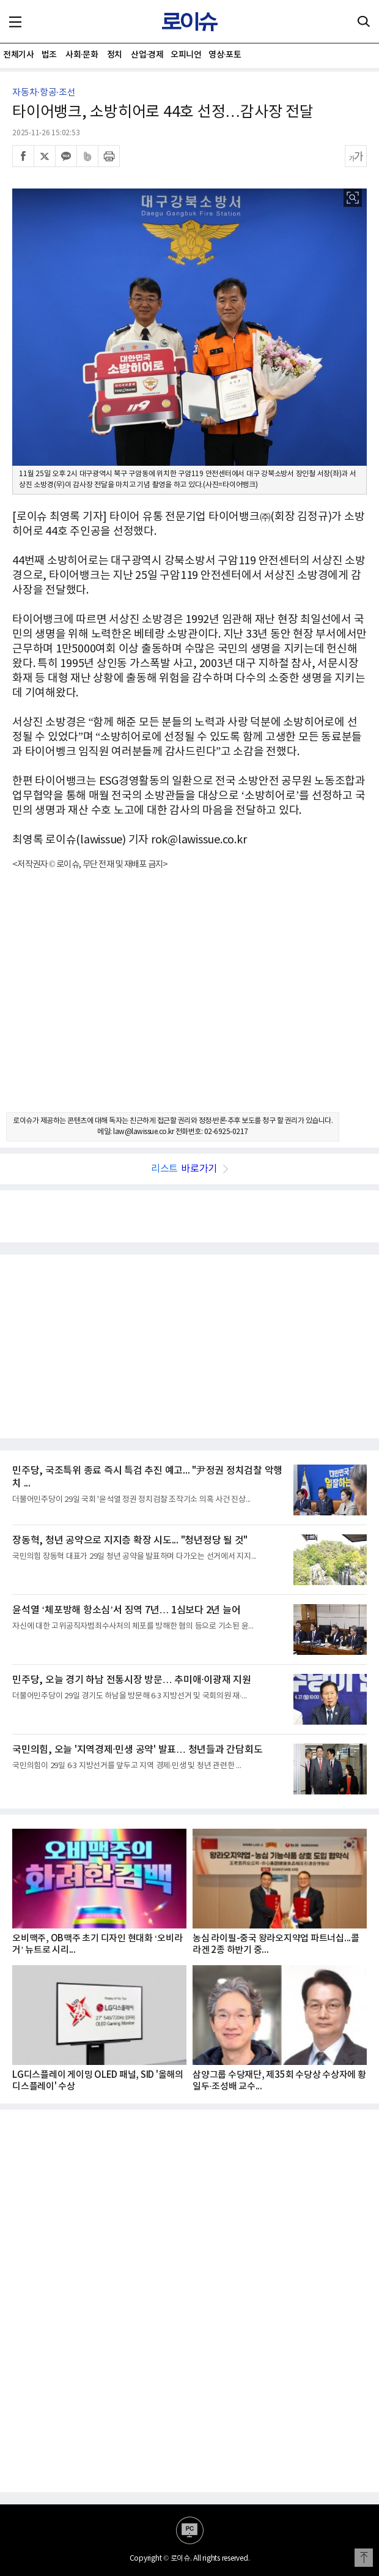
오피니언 (186, 55)
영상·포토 (224, 55)
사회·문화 (81, 55)
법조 (49, 55)
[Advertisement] (189, 1002)
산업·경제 (147, 55)
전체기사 (18, 55)
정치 (114, 55)
